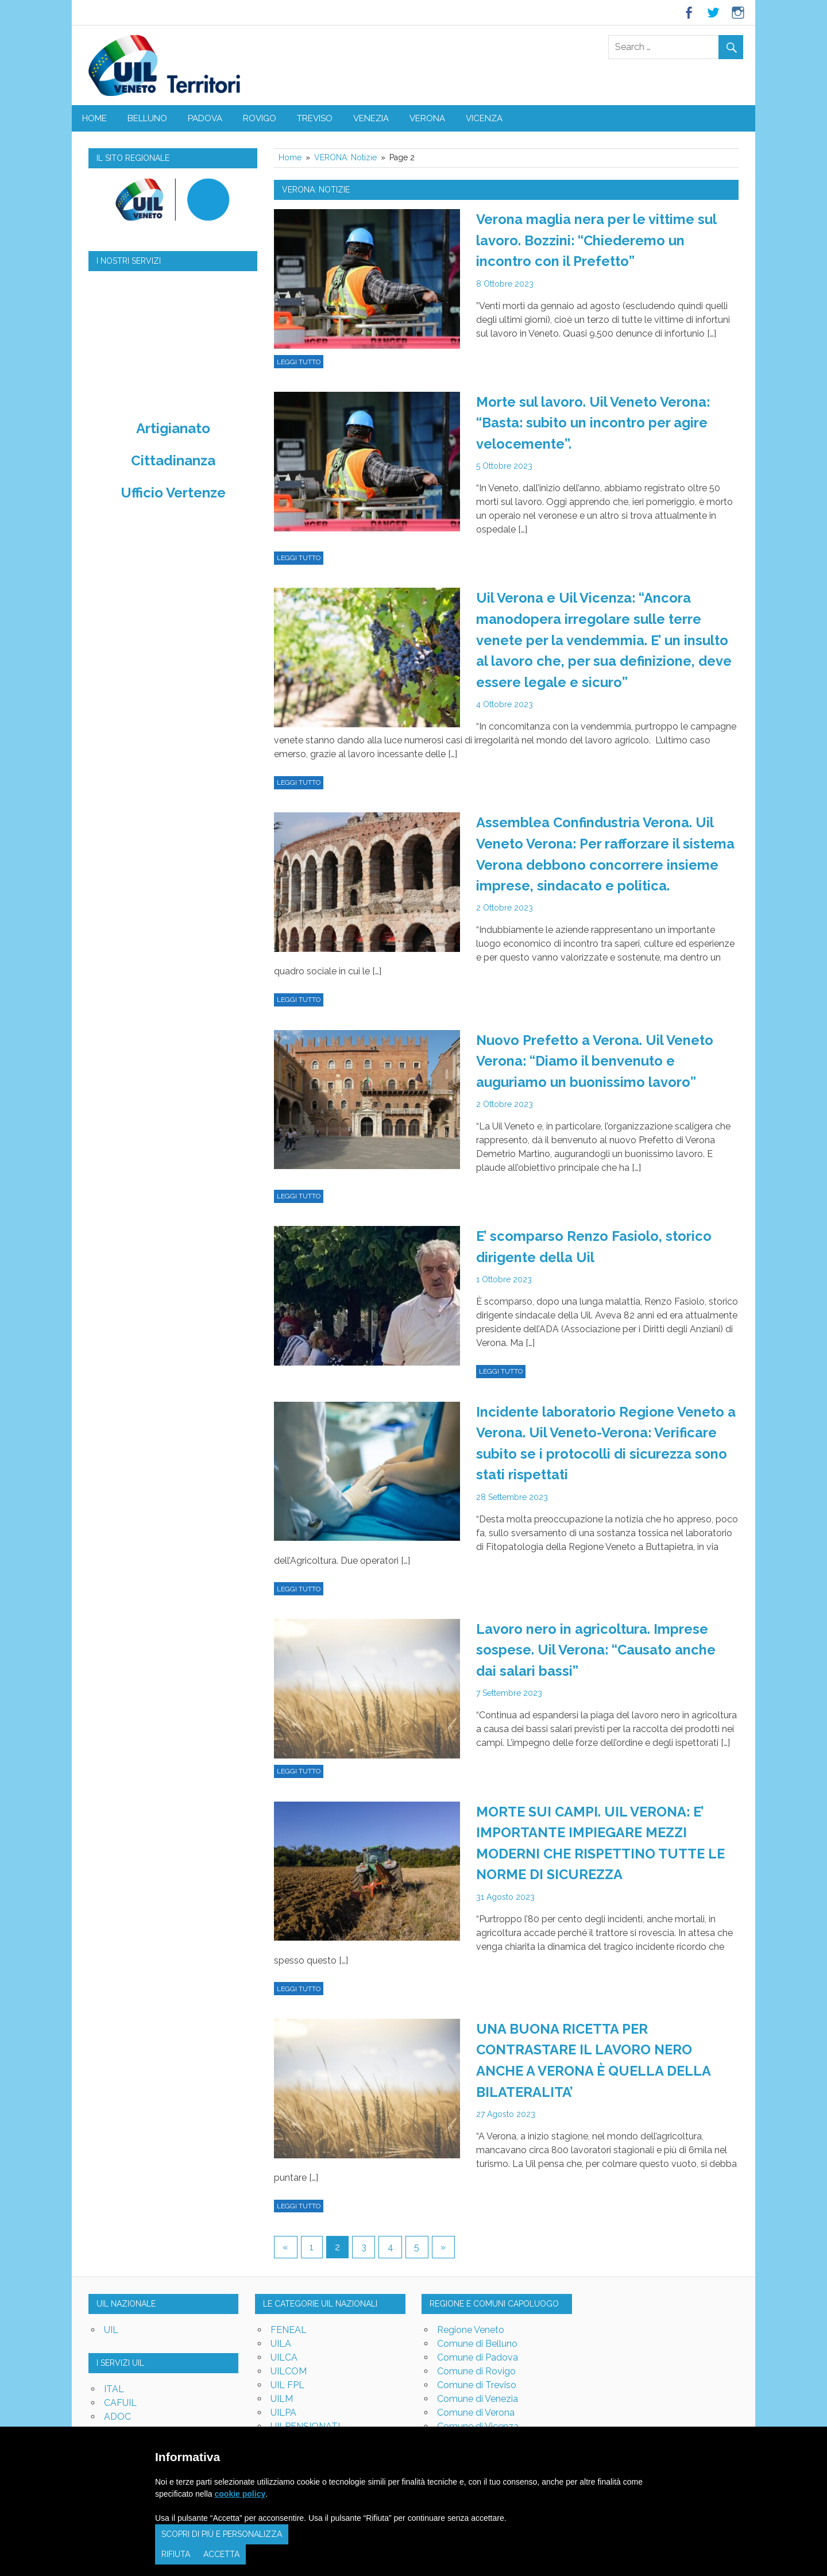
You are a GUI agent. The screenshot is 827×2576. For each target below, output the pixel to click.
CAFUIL (120, 2391)
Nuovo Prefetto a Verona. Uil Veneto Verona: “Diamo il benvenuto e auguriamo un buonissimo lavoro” (596, 1056)
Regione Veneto (470, 2317)
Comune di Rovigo (476, 2359)
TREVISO (315, 118)
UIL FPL (287, 2372)
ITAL (114, 2377)
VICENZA (484, 118)
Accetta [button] (221, 2554)
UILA (280, 2331)
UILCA (283, 2345)
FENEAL (288, 2317)
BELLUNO (147, 118)
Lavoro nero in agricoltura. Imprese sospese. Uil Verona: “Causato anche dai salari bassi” (596, 1642)
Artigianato (173, 428)
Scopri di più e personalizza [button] (221, 2534)
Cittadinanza (173, 460)
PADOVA (205, 118)
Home (94, 118)
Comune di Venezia (477, 2386)
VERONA (427, 118)
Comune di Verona (476, 2400)
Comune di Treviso (476, 2372)
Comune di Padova (477, 2345)
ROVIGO (259, 118)
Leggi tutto (298, 361)
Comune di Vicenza (478, 2414)
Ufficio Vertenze (173, 492)
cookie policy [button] (240, 2493)
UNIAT (118, 2418)
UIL (111, 2317)
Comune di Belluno (477, 2331)
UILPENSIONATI (305, 2414)
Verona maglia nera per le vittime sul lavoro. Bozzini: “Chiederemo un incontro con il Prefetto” (596, 240)
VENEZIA (371, 118)
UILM (281, 2386)
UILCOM (288, 2359)
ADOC (117, 2405)
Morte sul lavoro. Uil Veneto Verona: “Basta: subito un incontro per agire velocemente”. (594, 421)
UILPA (283, 2400)
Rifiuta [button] (175, 2554)
